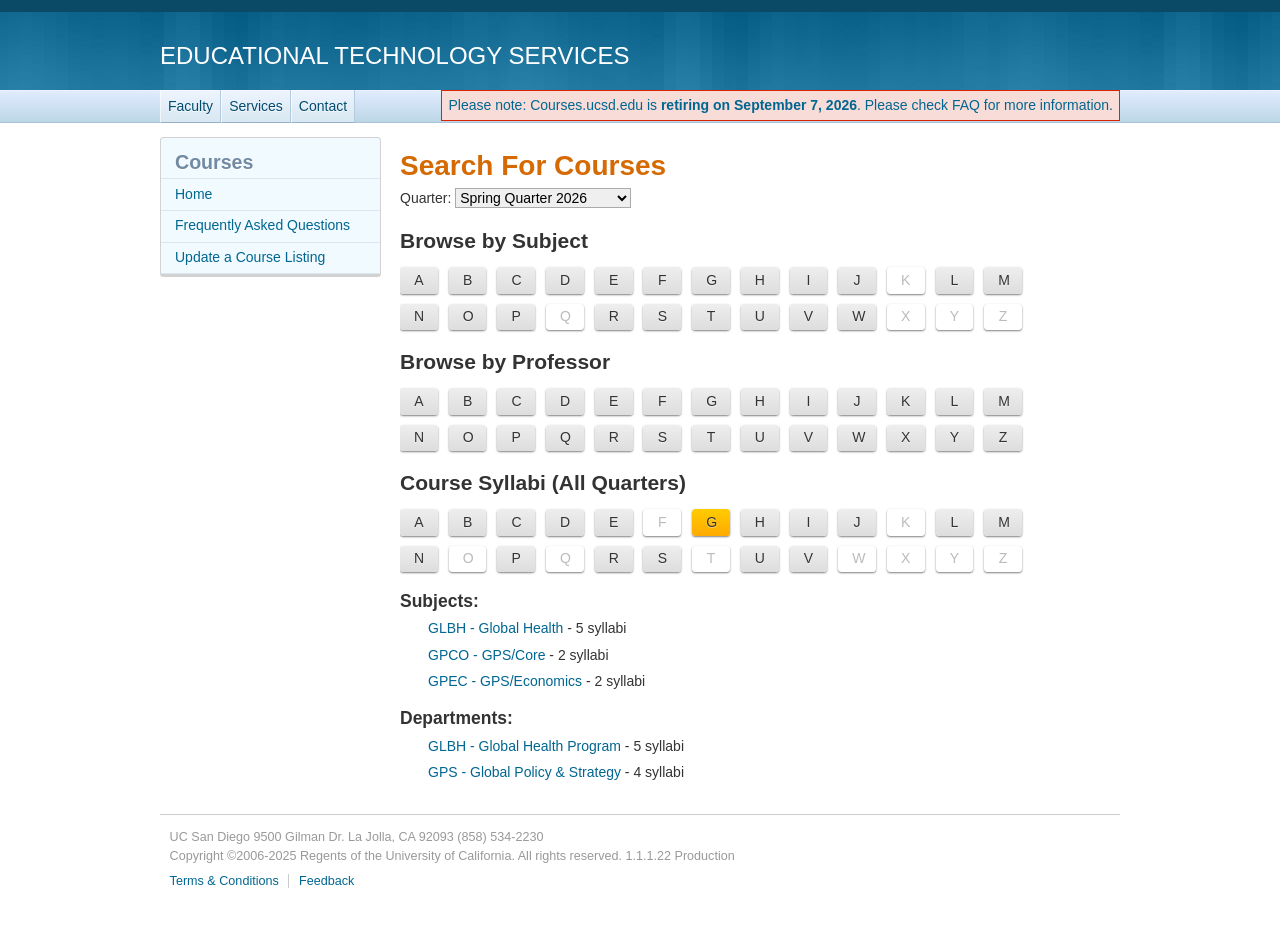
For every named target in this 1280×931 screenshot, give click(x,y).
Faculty (190, 106)
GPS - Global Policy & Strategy (526, 772)
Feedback (326, 881)
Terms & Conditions (224, 881)
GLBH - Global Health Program (526, 746)
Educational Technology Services (394, 55)
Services (256, 106)
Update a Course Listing (250, 257)
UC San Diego (1005, 54)
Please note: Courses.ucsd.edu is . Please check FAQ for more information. (780, 105)
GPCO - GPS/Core (488, 655)
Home (193, 194)
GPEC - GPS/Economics (507, 681)
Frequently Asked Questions (262, 225)
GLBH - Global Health (497, 628)
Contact (323, 106)
